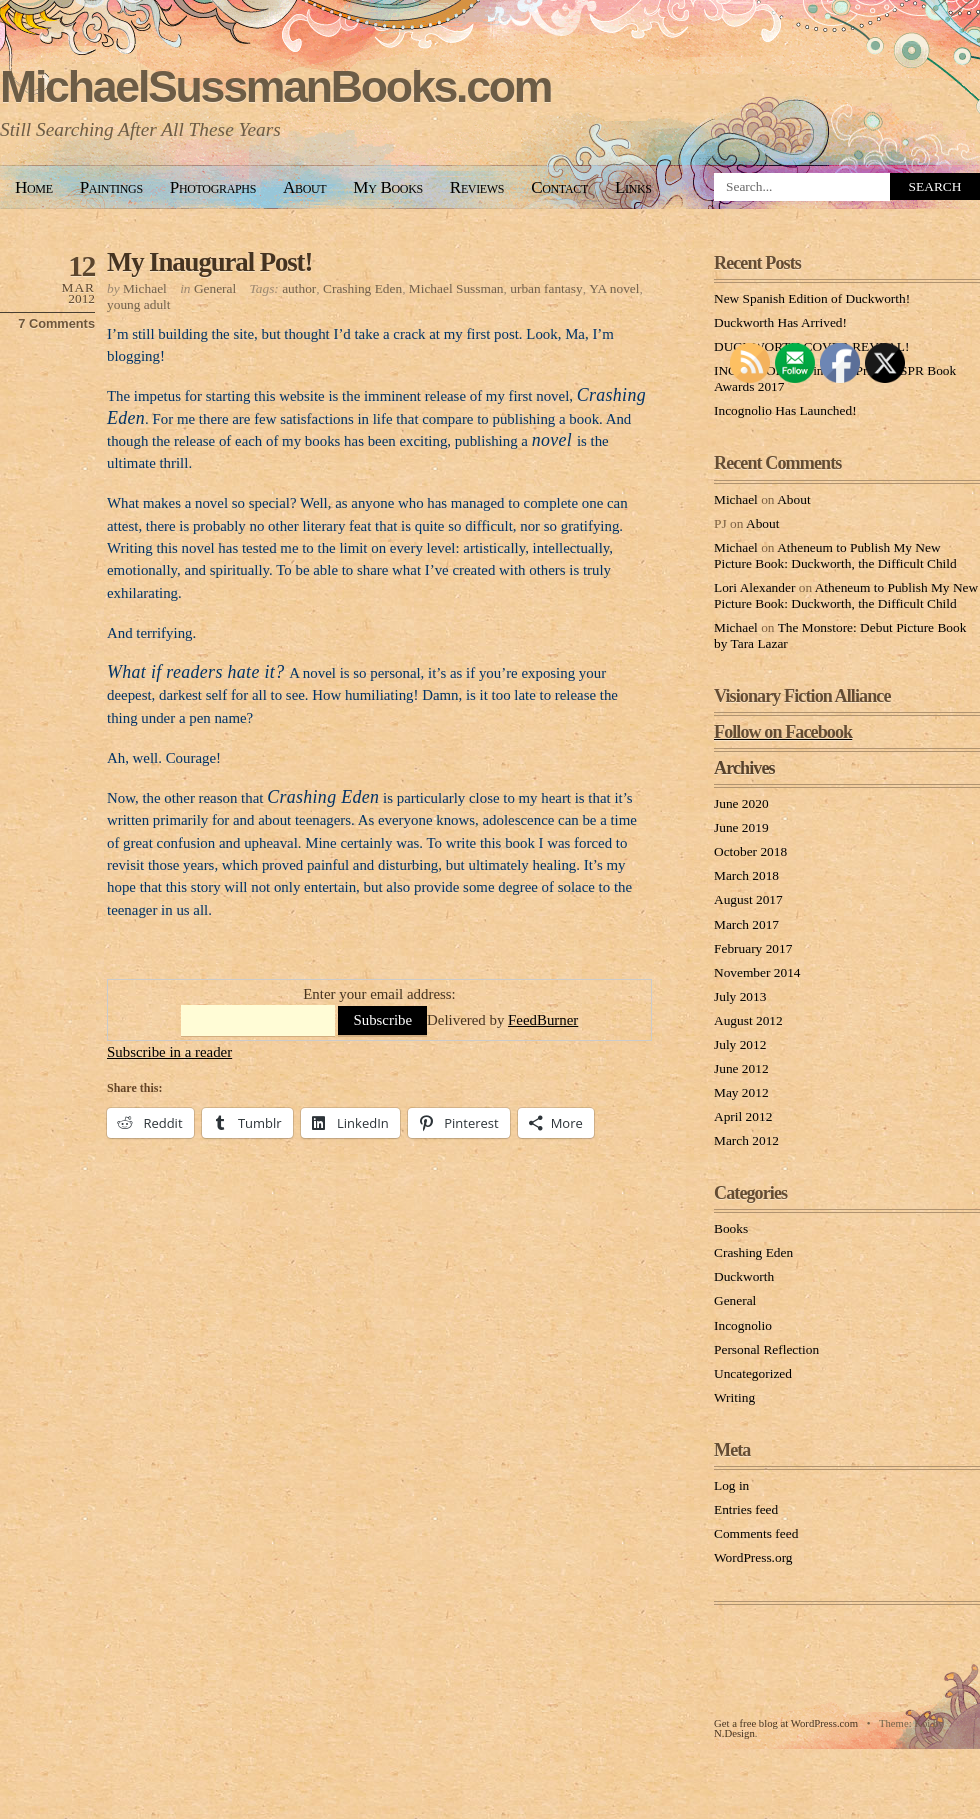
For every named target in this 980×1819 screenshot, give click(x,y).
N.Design (734, 1733)
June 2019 (741, 827)
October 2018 (750, 851)
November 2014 (757, 972)
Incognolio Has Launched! (785, 410)
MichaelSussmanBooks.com (275, 86)
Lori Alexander (754, 587)
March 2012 (746, 1140)
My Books (388, 187)
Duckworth (744, 1276)
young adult (139, 304)
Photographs (213, 187)
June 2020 (741, 803)
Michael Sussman (456, 288)
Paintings (111, 187)
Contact (559, 187)
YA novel (614, 288)
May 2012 (741, 1092)
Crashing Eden (362, 288)
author (299, 288)
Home (34, 187)
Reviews (477, 187)
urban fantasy (546, 288)
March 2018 (746, 875)
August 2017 (748, 899)
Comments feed (756, 1533)
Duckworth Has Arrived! (780, 322)
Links (633, 187)
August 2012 (748, 1020)
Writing (734, 1397)
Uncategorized (753, 1373)
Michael (145, 288)
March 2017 (746, 924)
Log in (731, 1485)
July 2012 (740, 1044)
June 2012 (741, 1068)
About (304, 187)
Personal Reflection (766, 1349)
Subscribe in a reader (169, 1052)
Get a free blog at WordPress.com (786, 1723)
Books (731, 1228)
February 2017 (753, 948)
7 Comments (56, 323)
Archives (744, 768)
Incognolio (743, 1325)
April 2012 (743, 1116)
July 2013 (740, 996)
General (215, 288)
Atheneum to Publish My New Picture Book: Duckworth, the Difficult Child (835, 555)
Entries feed (746, 1509)
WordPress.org (753, 1557)
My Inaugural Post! (209, 262)
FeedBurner (543, 1020)
